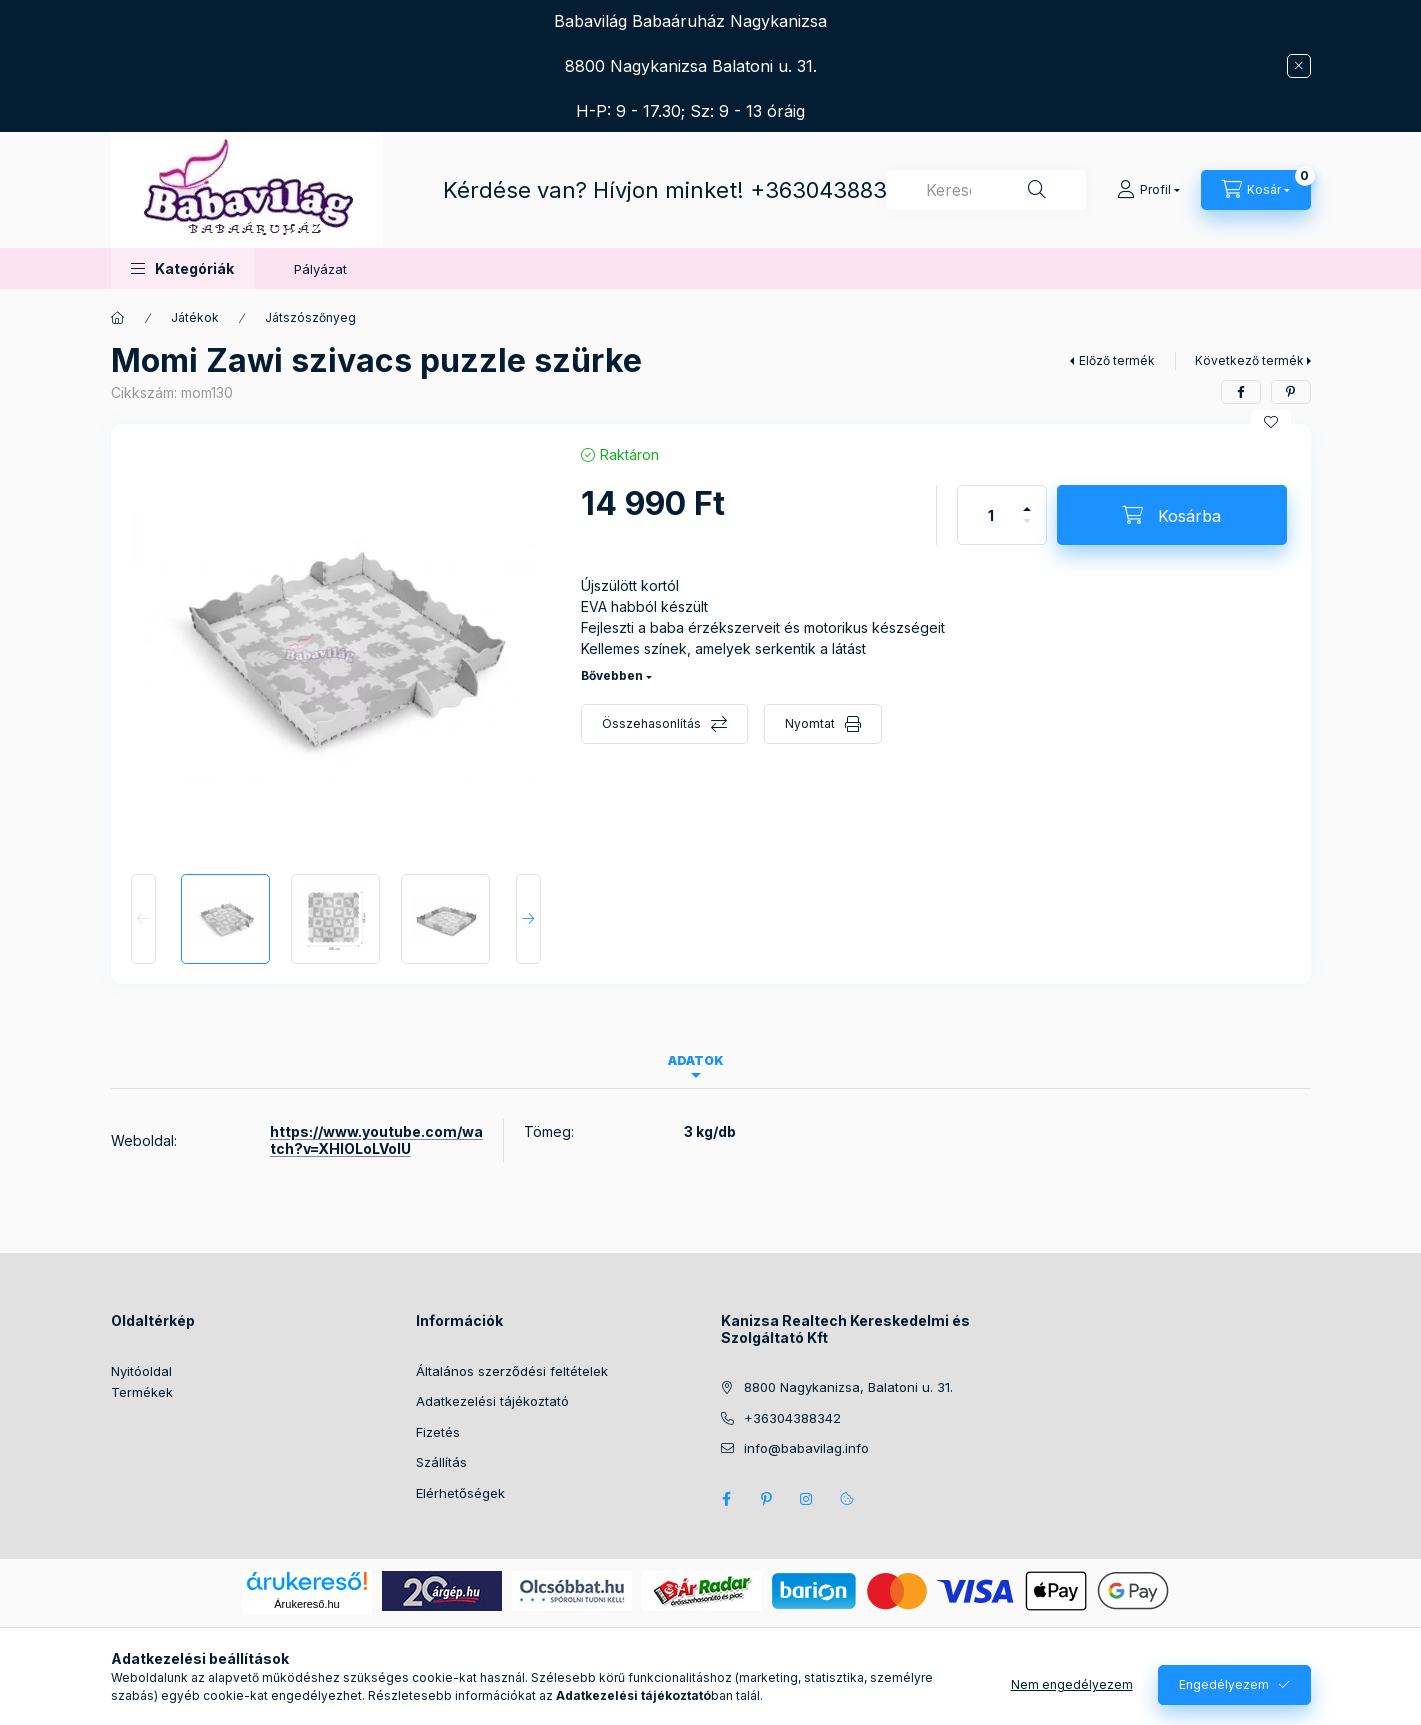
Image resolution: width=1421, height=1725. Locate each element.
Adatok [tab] (696, 1060)
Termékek (142, 1392)
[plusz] (1027, 500)
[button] (182, 268)
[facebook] (1241, 392)
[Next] (528, 919)
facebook (727, 1499)
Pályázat (320, 269)
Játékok (195, 317)
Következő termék (1249, 360)
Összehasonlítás (651, 723)
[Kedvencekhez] (1271, 422)
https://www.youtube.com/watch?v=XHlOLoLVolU (376, 1140)
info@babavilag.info (806, 1448)
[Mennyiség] (991, 515)
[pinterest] (1291, 392)
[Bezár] (1299, 66)
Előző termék (1117, 360)
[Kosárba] (1172, 515)
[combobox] (986, 190)
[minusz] (1027, 529)
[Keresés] (1037, 190)
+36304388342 (832, 190)
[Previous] (143, 919)
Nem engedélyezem (1072, 1684)
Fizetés (438, 1432)
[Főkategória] (118, 318)
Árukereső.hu (306, 1604)
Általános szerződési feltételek (512, 1371)
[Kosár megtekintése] (1256, 190)
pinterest (767, 1499)
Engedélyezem (1224, 1684)
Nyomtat (810, 723)
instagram (807, 1499)
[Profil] (1148, 190)
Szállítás (441, 1462)
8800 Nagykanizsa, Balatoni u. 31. (848, 1387)
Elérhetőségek (460, 1493)
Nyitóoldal (141, 1371)
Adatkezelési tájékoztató (492, 1401)
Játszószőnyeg (310, 317)
